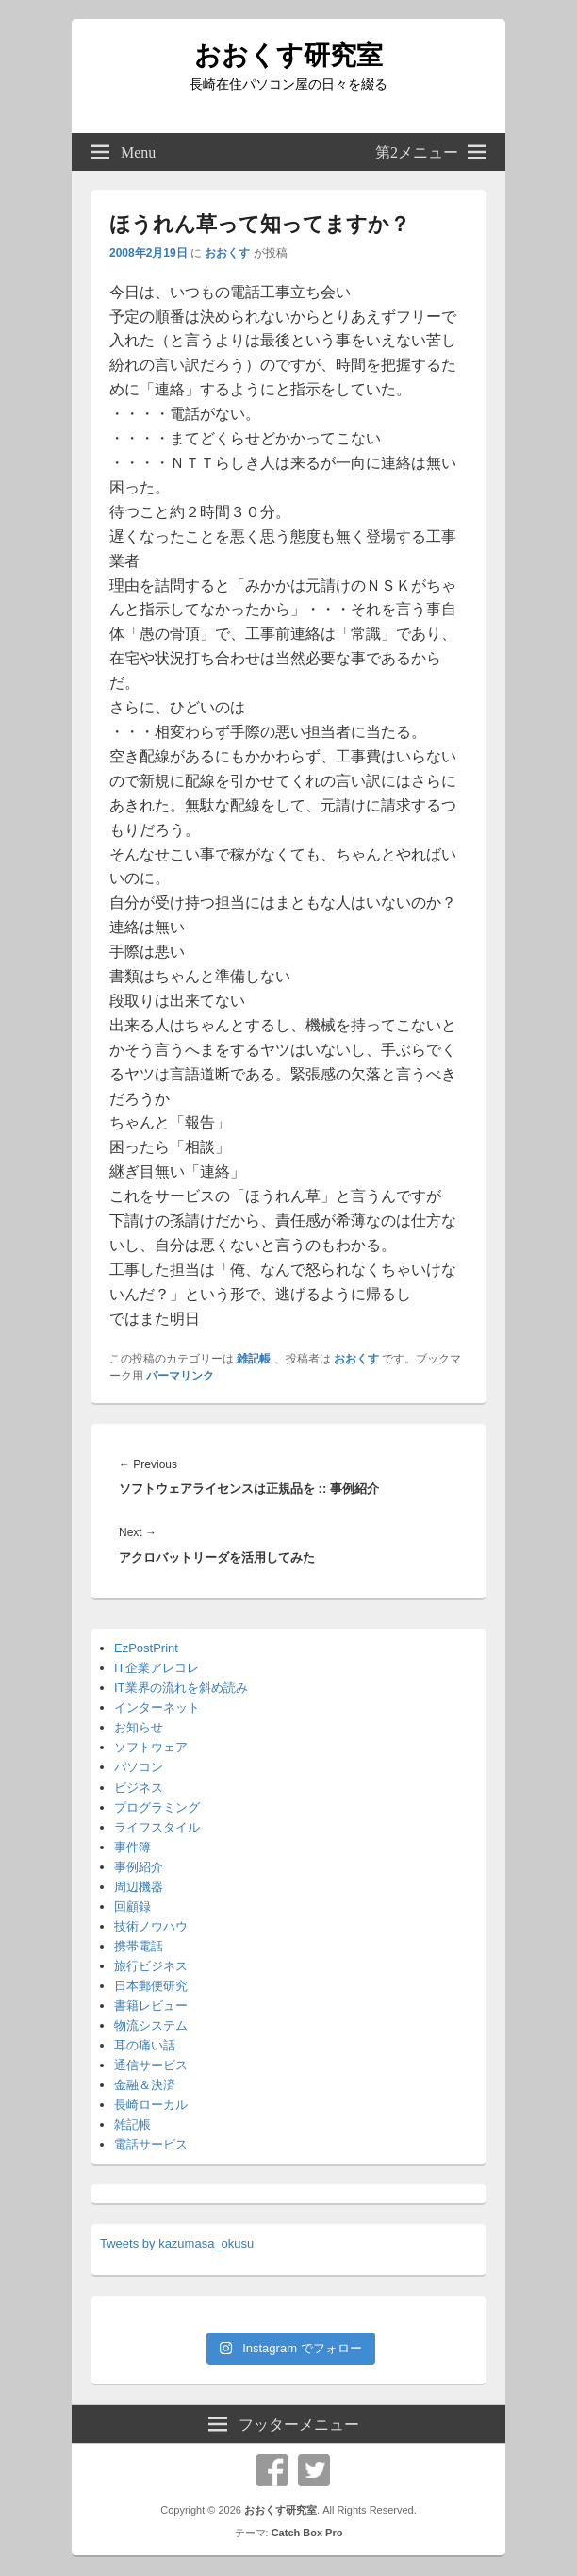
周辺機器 (138, 1887)
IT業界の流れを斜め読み (181, 1688)
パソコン (138, 1767)
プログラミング (157, 1807)
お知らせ (138, 1727)
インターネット (157, 1707)
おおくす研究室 (288, 55)
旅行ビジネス (151, 1966)
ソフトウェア (151, 1747)
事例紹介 (138, 1867)
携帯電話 (138, 1946)
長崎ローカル (151, 2105)
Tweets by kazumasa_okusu (177, 2243)
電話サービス (151, 2144)
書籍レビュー (151, 2006)
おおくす (227, 252)
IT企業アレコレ (156, 1668)
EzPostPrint (146, 1648)
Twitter (314, 2470)
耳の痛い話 (144, 2045)
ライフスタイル (157, 1827)
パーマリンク (180, 1375)
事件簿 (132, 1847)
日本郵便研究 (151, 1986)
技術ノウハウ (151, 1926)
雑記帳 (254, 1358)
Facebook (272, 2470)
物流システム (151, 2025)
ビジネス (138, 1788)
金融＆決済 (144, 2085)
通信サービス (151, 2065)
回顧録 (132, 1906)
